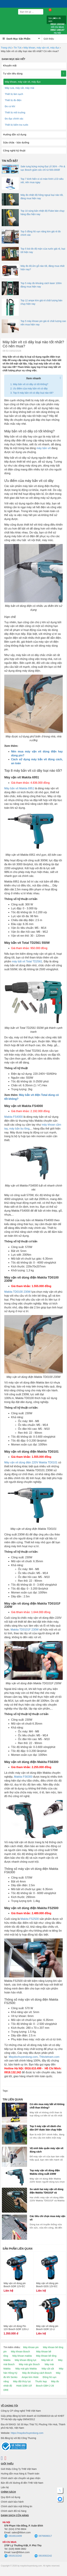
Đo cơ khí (10, 106)
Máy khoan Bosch (20, 2351)
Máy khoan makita (22, 2355)
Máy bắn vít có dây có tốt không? (30, 384)
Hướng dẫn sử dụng (14, 134)
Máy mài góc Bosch (29, 2364)
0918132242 (13, 2556)
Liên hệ (5, 2487)
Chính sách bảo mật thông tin (16, 2506)
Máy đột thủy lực (22, 2381)
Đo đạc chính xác (14, 118)
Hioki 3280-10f (24, 2385)
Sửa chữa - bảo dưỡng (16, 142)
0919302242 (43, 2556)
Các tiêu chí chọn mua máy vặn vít (47, 2218)
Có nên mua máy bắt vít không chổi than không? (47, 2106)
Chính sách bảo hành (12, 2501)
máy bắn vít (44, 448)
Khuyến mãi (10, 65)
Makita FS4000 (13, 1116)
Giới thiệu (49, 38)
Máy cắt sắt (48, 2368)
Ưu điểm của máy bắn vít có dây (30, 388)
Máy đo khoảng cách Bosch (37, 2373)
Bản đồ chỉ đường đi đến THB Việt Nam (22, 2482)
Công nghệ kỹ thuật (14, 150)
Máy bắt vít (47, 2360)
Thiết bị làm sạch (14, 94)
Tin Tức (18, 47)
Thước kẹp (41, 2381)
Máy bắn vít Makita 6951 (19, 788)
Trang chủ (6, 47)
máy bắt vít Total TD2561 (27, 961)
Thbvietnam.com (49, 2056)
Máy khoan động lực (25, 2360)
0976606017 (43, 2536)
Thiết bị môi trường (15, 112)
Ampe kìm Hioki (30, 2377)
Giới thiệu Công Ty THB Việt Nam (19, 2469)
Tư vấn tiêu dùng (13, 73)
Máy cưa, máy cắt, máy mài (19, 88)
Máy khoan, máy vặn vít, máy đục (41, 47)
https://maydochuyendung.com (27, 2433)
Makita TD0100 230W (17, 1291)
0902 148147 (57, 31)
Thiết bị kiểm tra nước (16, 124)
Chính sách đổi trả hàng (13, 2511)
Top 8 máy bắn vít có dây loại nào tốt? (33, 392)
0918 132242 (57, 26)
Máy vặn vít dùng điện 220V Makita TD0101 (30, 1462)
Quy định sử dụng (10, 2497)
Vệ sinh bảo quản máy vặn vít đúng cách (46, 2150)
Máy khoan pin (31, 2347)
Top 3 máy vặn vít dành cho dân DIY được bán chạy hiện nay (46, 2128)
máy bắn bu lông (19, 1128)
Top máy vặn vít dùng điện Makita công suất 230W (45, 2172)
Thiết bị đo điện (13, 100)
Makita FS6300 (23, 1776)
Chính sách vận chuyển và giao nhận (20, 2478)
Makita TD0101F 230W (25, 1629)
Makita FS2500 (30, 1918)
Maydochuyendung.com (23, 2056)
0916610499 (13, 2536)
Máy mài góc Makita (26, 2368)
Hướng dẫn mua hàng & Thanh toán (20, 2473)
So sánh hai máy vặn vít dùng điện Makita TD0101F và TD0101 (46, 2191)
